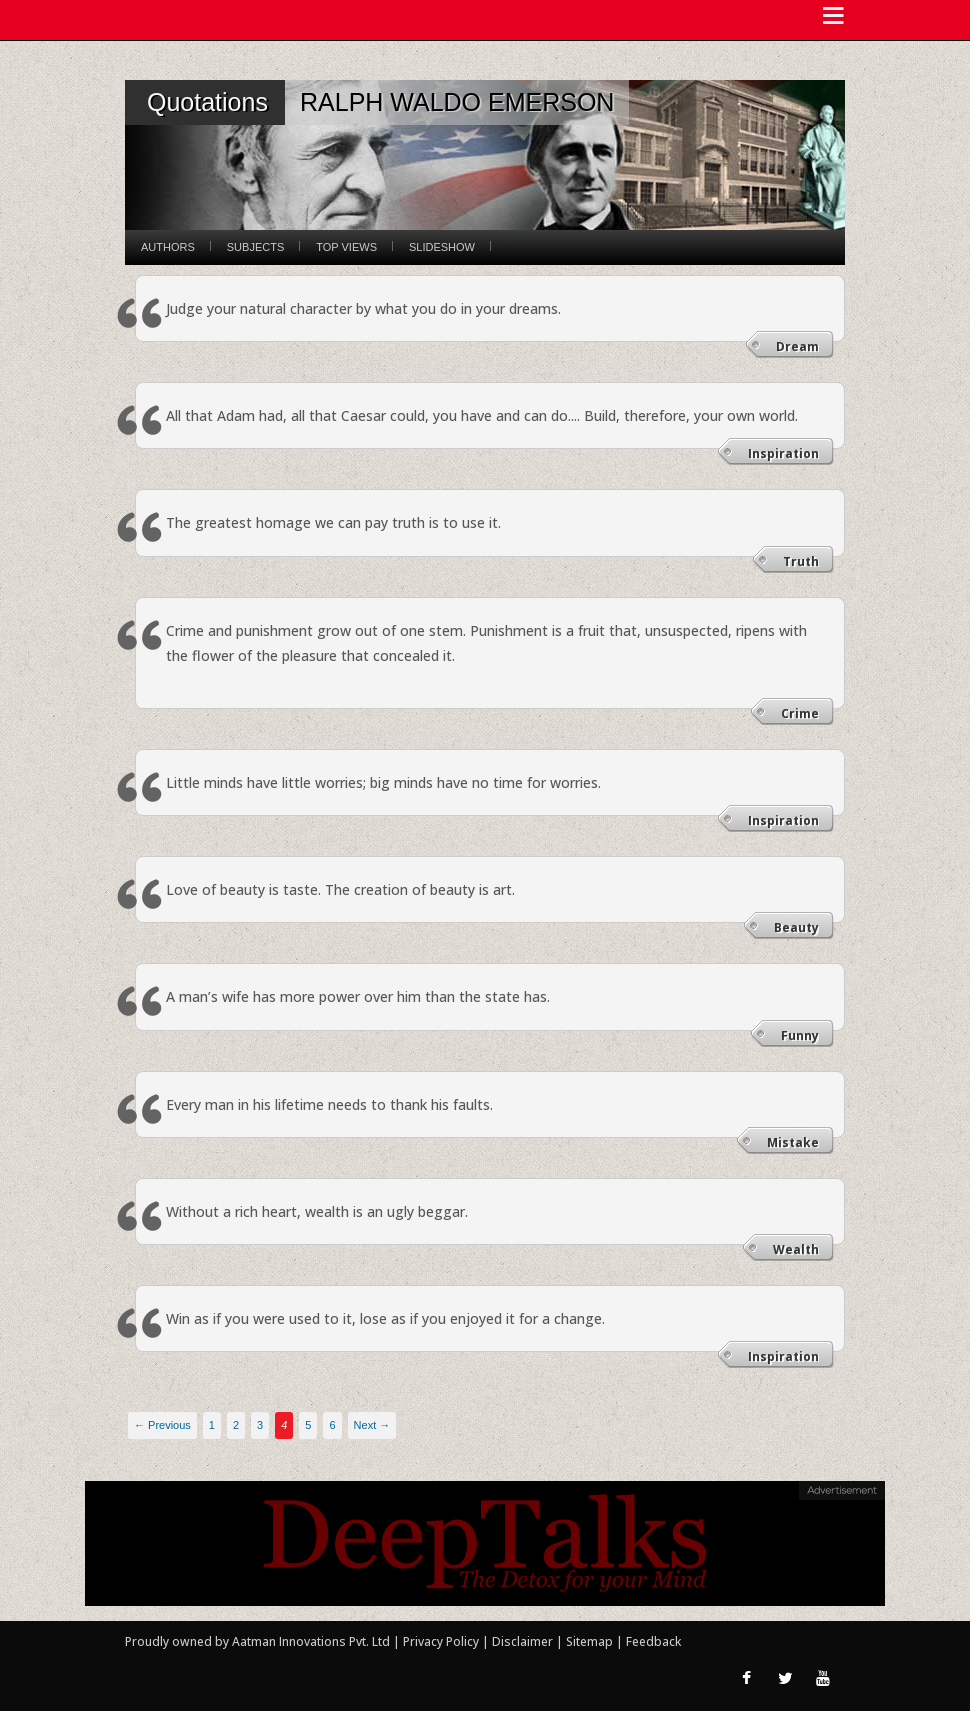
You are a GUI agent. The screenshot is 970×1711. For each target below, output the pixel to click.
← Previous (162, 1425)
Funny (800, 1035)
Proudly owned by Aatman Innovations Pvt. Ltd (257, 1641)
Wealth (796, 1249)
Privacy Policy (442, 1641)
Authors (168, 247)
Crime (800, 713)
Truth (801, 561)
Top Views (346, 247)
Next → (372, 1425)
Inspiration (783, 453)
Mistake (793, 1142)
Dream (797, 346)
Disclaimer (522, 1641)
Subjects (255, 247)
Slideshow (442, 247)
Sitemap (591, 1641)
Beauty (796, 927)
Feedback (653, 1641)
